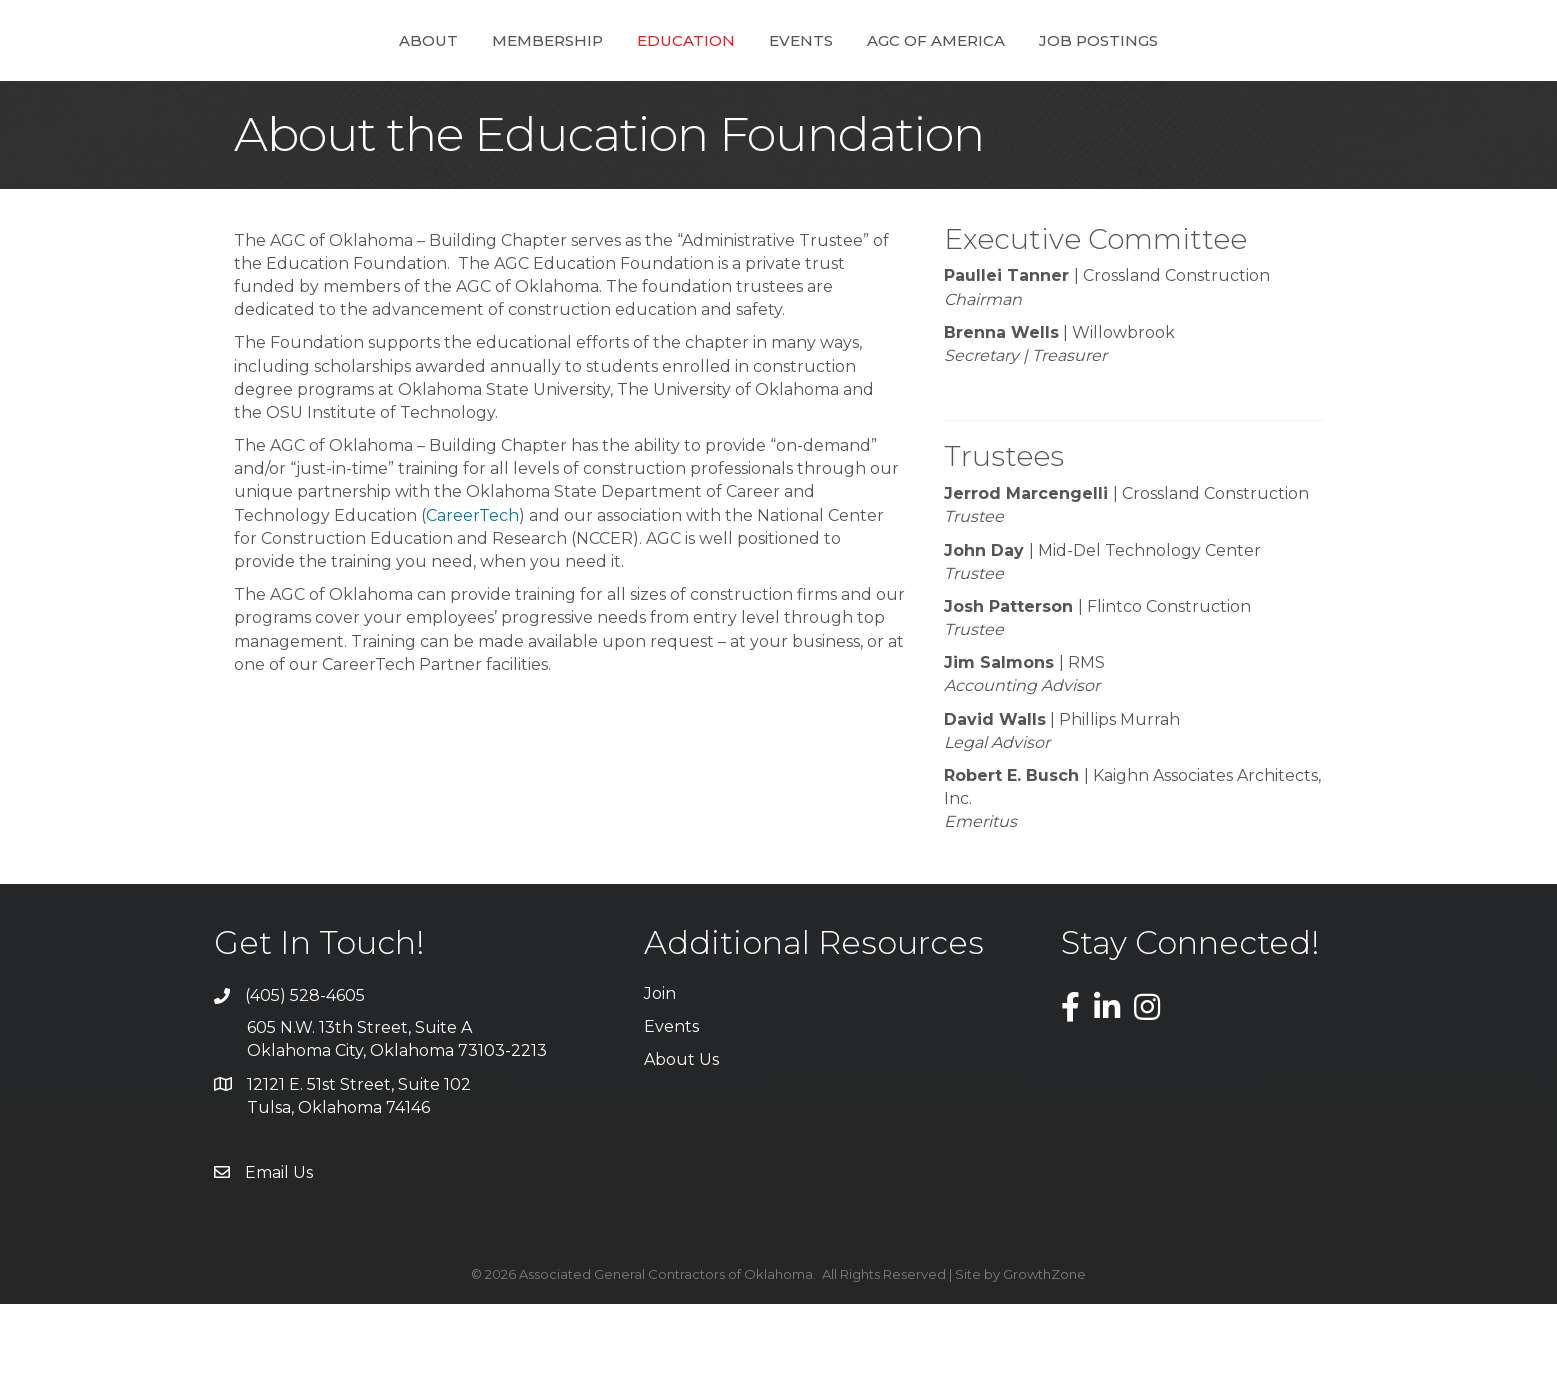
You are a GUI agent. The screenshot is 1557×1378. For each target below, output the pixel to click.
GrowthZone (1044, 1348)
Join (660, 1067)
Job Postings (1166, 75)
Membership (480, 75)
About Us (681, 1133)
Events (869, 75)
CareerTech (472, 589)
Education (619, 75)
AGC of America (1004, 75)
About (361, 75)
